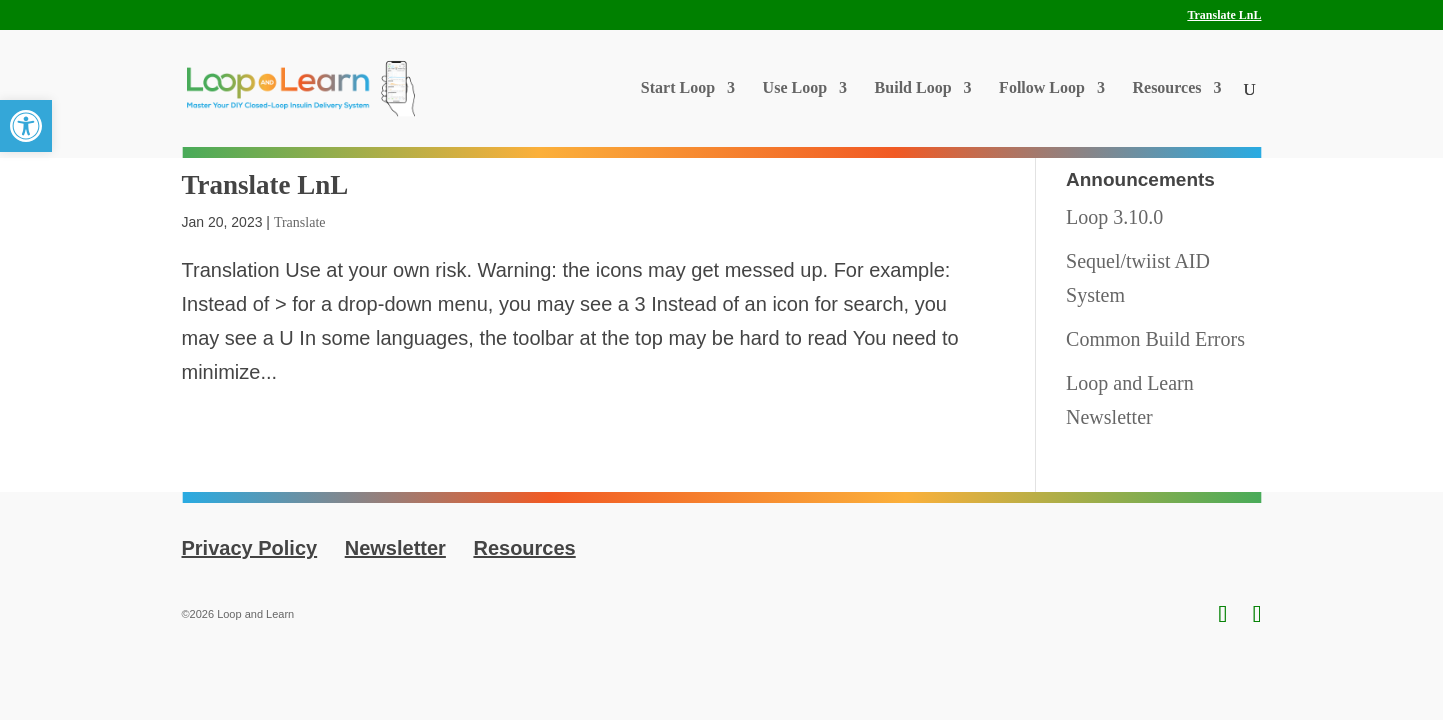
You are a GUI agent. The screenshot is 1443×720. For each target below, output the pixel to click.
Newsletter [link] (395, 548)
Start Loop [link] (678, 88)
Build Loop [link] (913, 88)
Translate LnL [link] (1224, 15)
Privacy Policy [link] (250, 548)
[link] (26, 126)
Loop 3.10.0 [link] (1114, 217)
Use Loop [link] (795, 88)
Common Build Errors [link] (1155, 339)
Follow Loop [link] (1042, 88)
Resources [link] (1166, 88)
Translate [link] (300, 222)
